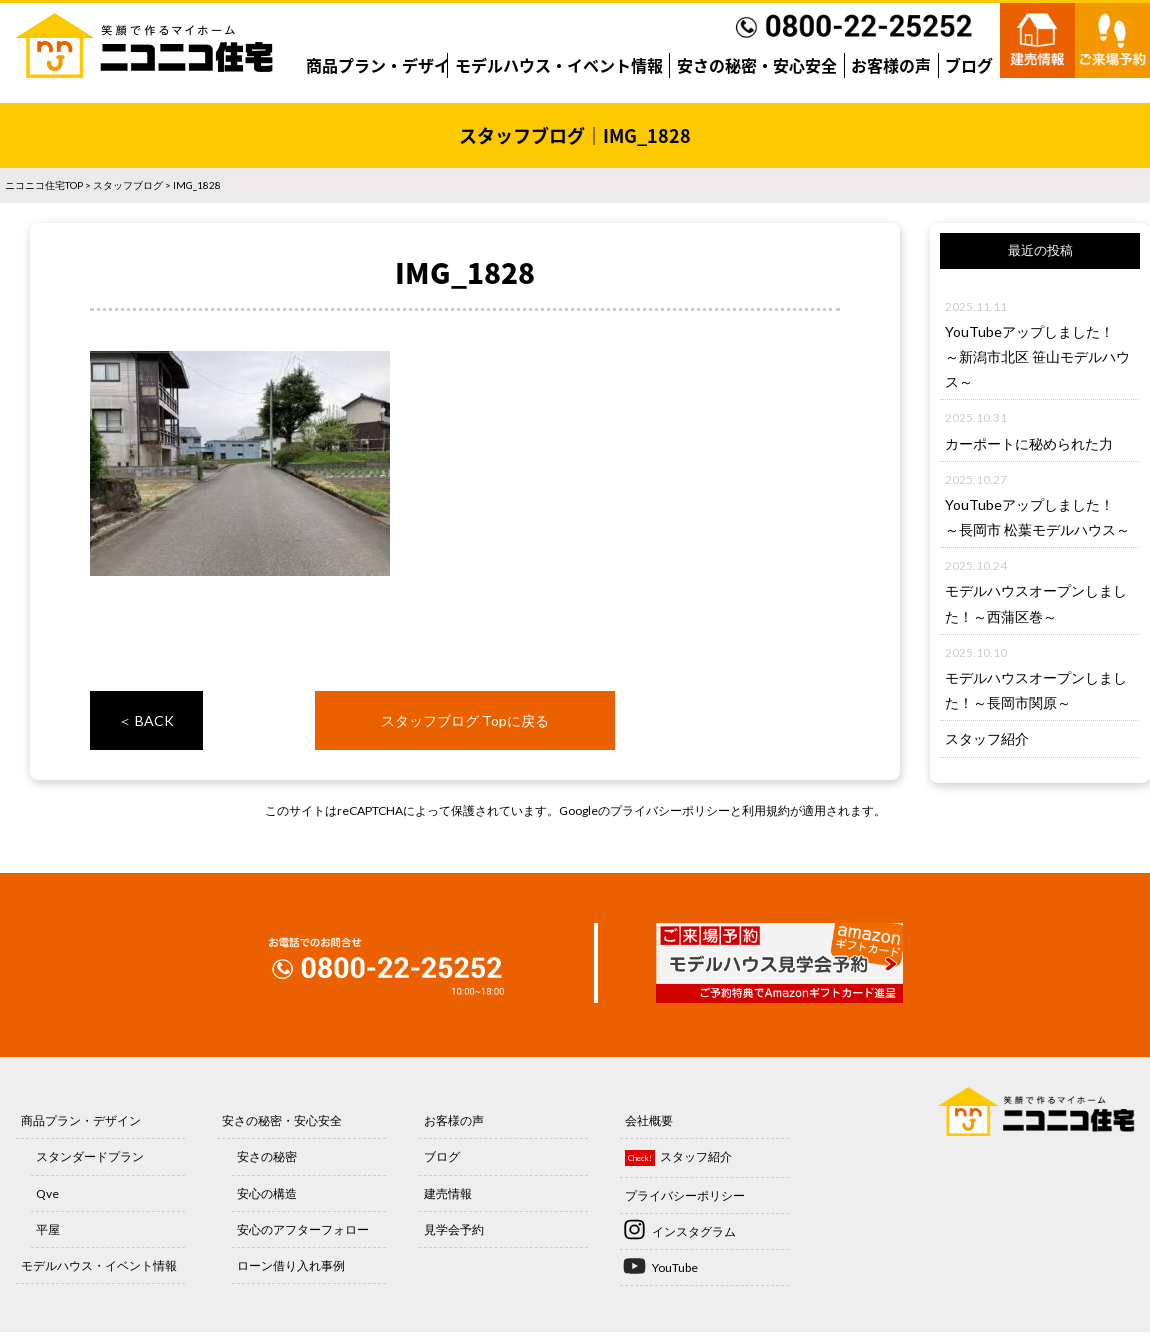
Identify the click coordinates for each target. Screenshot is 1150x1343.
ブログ (969, 65)
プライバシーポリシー (670, 810)
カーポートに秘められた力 (1029, 443)
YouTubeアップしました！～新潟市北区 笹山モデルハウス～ (1037, 356)
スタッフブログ (128, 185)
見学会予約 (454, 1229)
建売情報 (448, 1193)
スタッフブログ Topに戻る (465, 720)
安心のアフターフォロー (303, 1229)
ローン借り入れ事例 (291, 1265)
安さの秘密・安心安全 (757, 65)
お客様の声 (891, 65)
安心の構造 (267, 1193)
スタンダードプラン (90, 1156)
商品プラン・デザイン (386, 65)
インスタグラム (694, 1231)
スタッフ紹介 (987, 738)
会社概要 (649, 1120)
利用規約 (766, 810)
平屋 (48, 1229)
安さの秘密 (267, 1156)
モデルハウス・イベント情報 (559, 65)
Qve (47, 1193)
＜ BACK (146, 720)
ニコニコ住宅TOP (44, 185)
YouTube (675, 1267)
